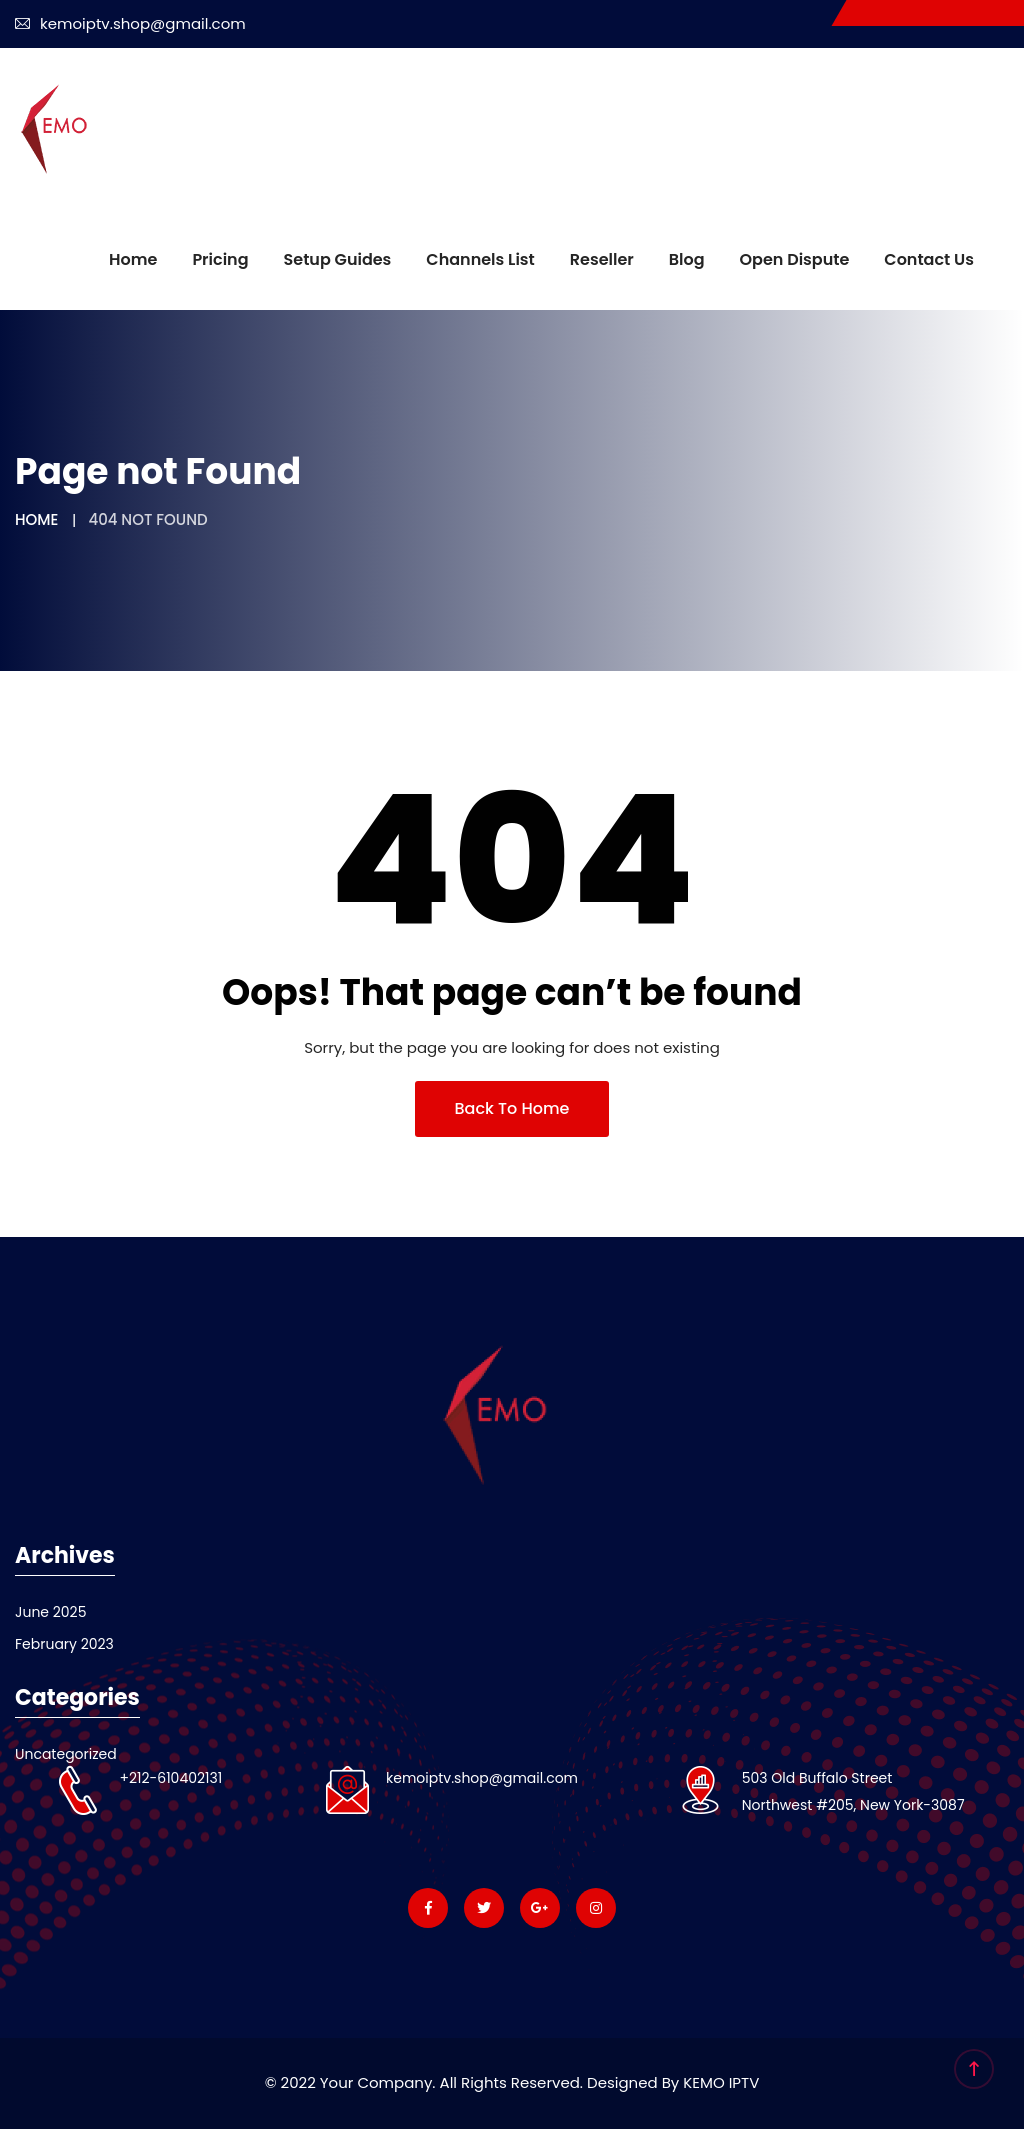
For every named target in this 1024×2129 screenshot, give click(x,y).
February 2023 (64, 1644)
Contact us (929, 259)
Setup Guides (338, 259)
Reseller (602, 259)
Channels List (480, 259)
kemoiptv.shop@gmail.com (130, 23)
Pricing (220, 259)
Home (133, 259)
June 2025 (50, 1612)
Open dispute (795, 259)
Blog (687, 259)
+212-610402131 (170, 1778)
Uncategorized (66, 1754)
